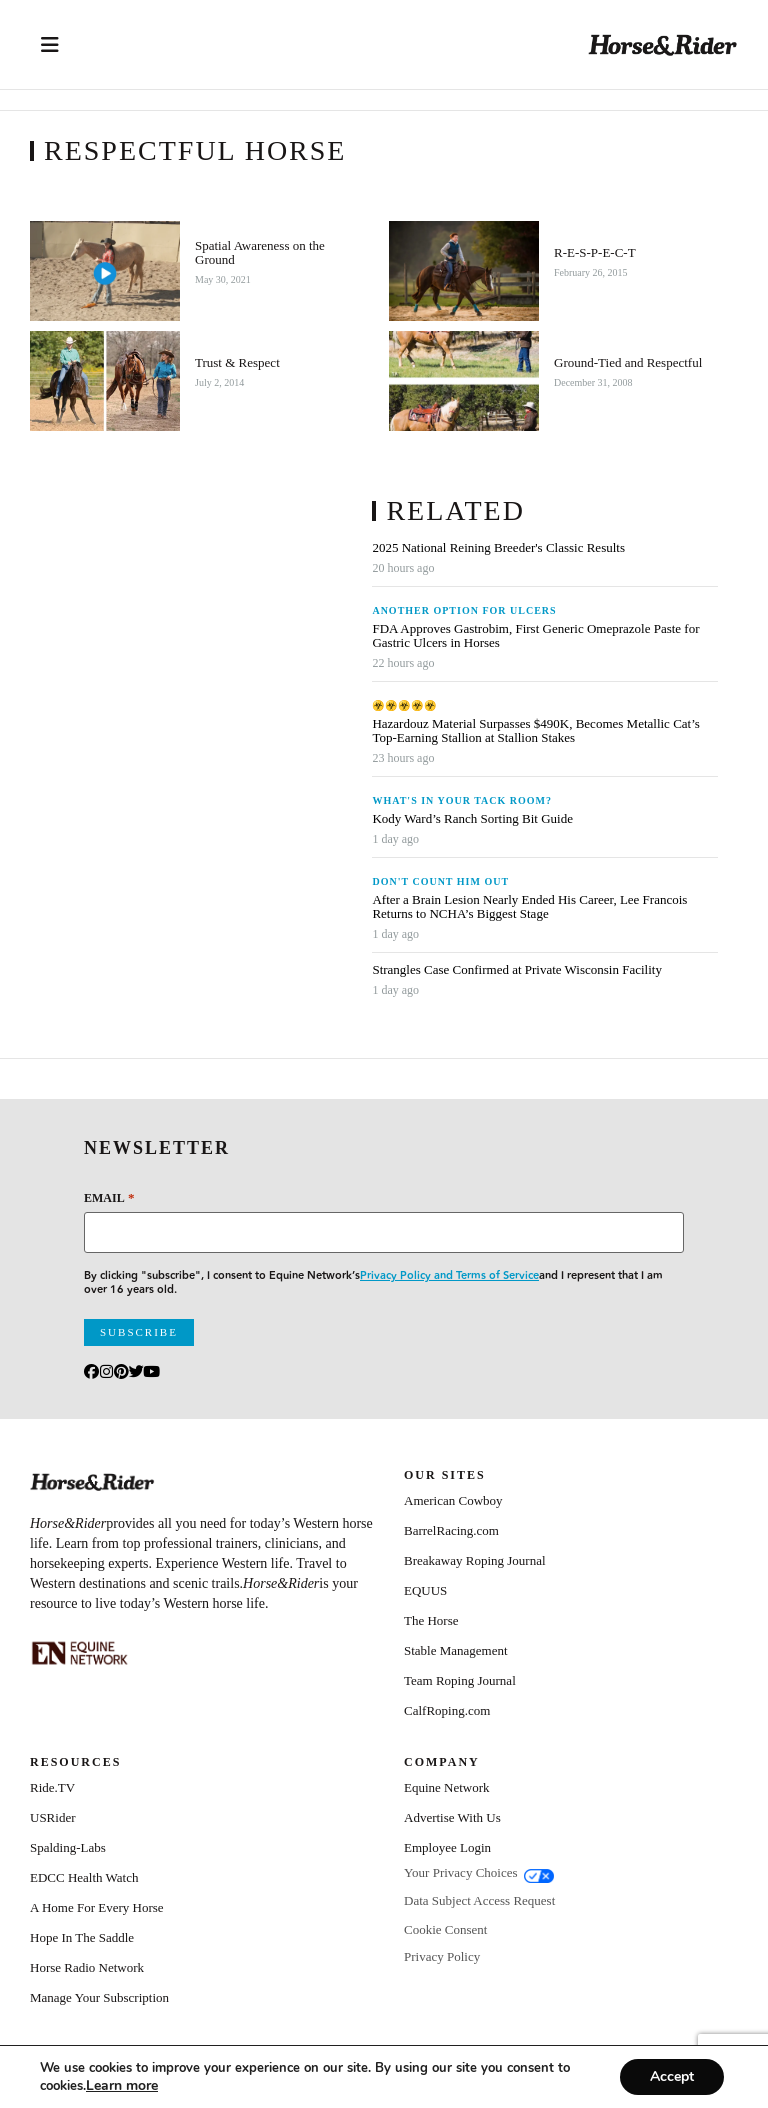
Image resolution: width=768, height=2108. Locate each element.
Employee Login (447, 1847)
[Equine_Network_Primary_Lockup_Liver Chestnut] (80, 1653)
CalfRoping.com (447, 1710)
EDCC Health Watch (84, 1877)
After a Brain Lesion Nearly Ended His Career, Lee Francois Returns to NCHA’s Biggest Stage (529, 907)
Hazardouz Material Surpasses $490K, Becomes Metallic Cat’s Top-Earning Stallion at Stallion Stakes (535, 731)
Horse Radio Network (87, 1967)
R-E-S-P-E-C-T (595, 253)
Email (109, 1197)
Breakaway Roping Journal (475, 1560)
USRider (53, 1817)
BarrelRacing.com (451, 1530)
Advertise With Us (452, 1817)
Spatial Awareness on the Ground (260, 253)
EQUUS (425, 1590)
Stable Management (456, 1650)
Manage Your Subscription (99, 1997)
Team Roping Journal (460, 1680)
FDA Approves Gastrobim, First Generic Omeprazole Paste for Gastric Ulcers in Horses (535, 636)
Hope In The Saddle (82, 1937)
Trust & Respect (237, 363)
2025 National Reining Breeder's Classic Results (498, 548)
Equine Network (447, 1787)
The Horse (431, 1620)
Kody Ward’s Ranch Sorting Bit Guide (474, 819)
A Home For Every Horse (97, 1907)
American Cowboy (453, 1500)
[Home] (663, 44)
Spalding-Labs (68, 1847)
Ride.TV (52, 1787)
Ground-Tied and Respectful (628, 363)
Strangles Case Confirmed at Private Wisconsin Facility (517, 970)
